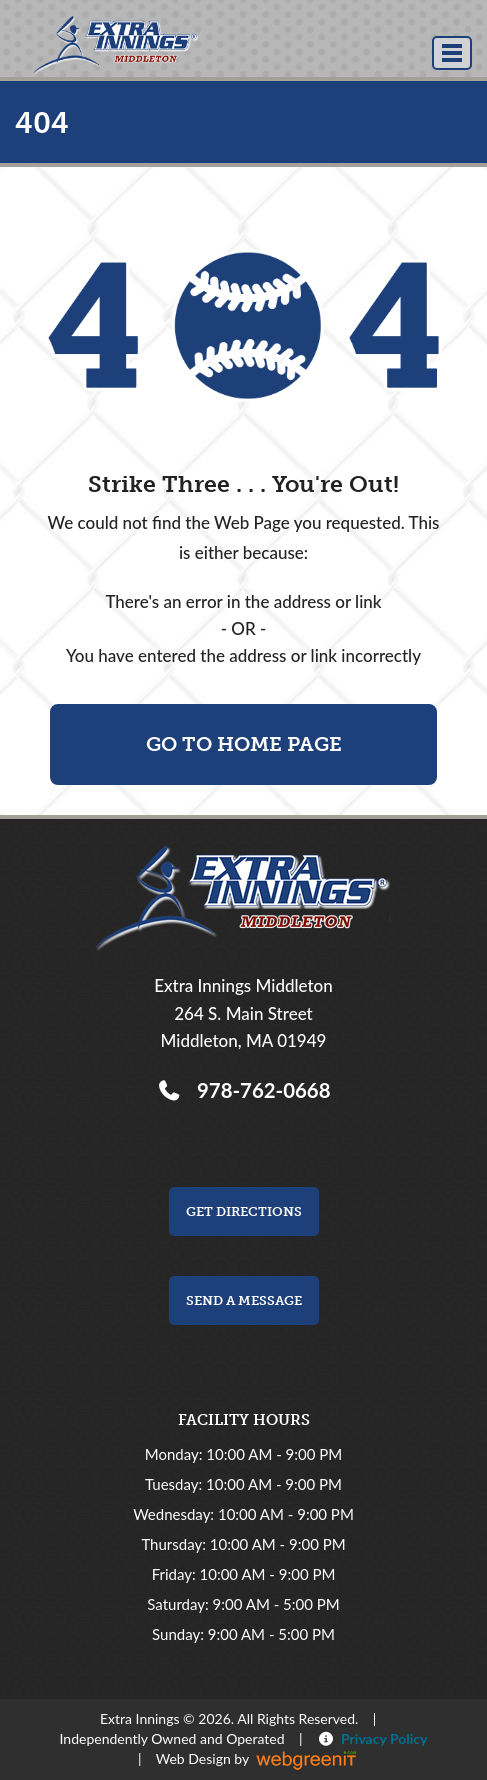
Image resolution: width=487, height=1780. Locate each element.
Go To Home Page (244, 744)
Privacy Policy (380, 1738)
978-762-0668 (258, 1090)
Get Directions (244, 1211)
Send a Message (244, 1300)
